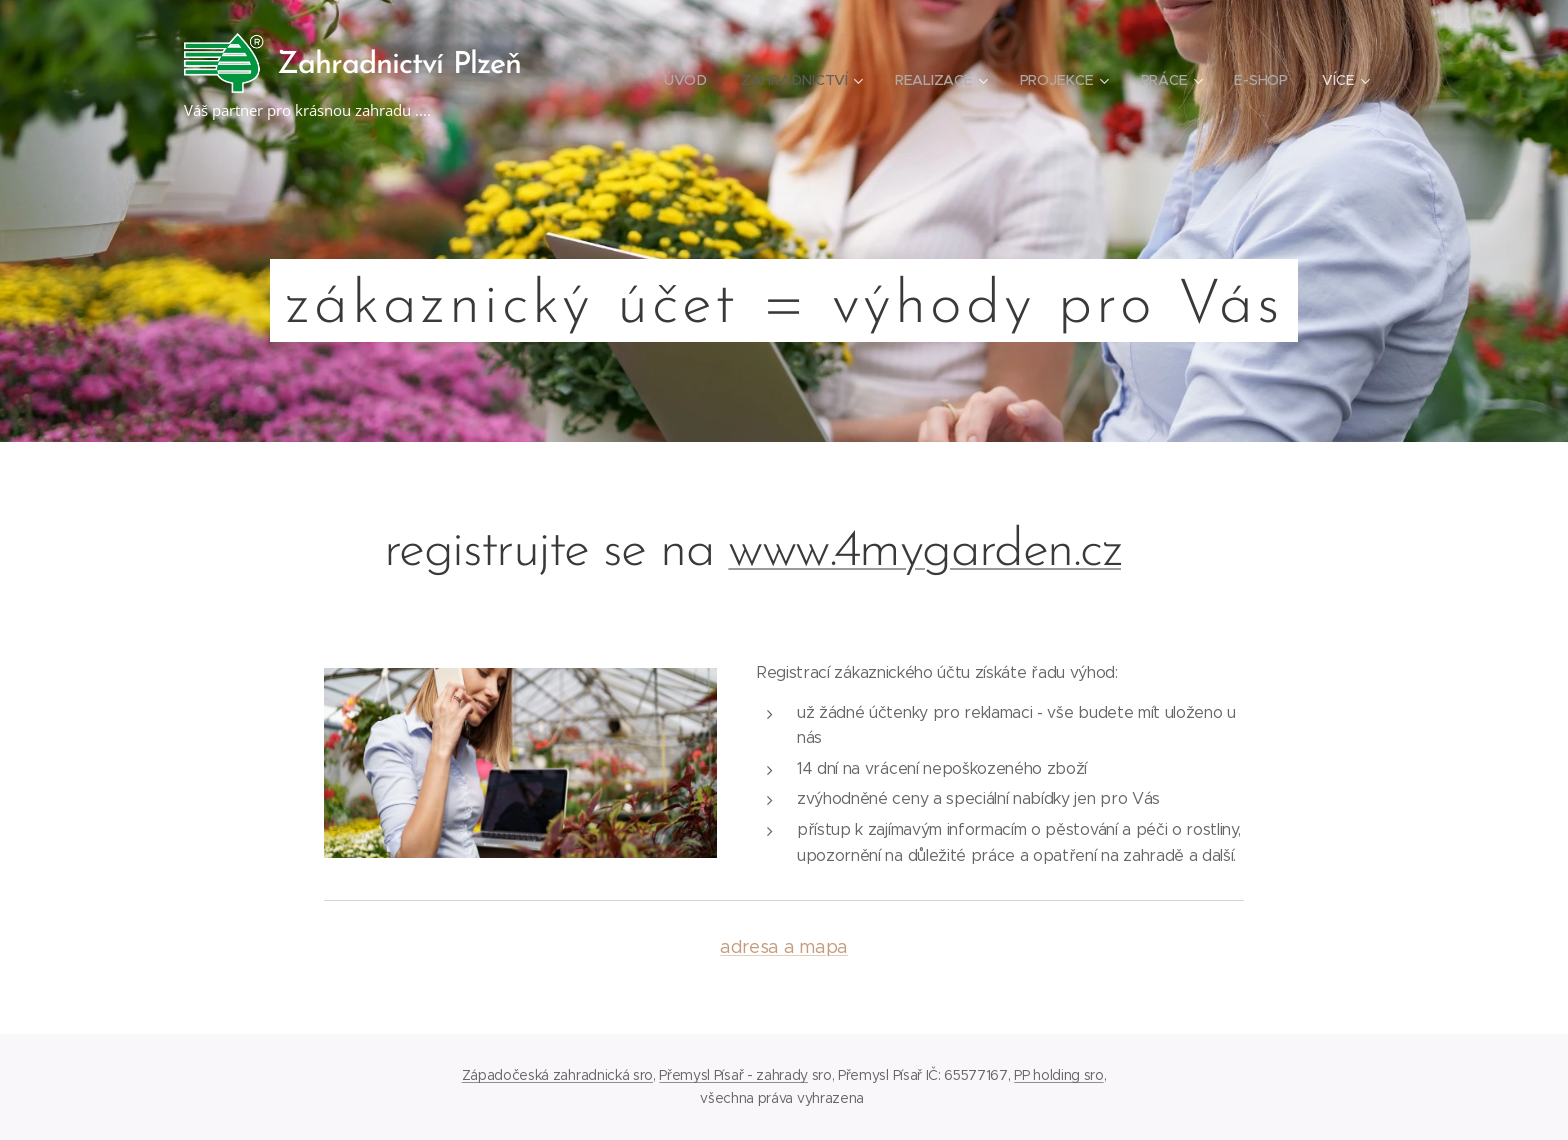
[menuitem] (685, 80)
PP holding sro (1059, 1075)
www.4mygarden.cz (924, 551)
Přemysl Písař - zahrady (733, 1075)
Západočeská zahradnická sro (557, 1075)
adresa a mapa (784, 947)
